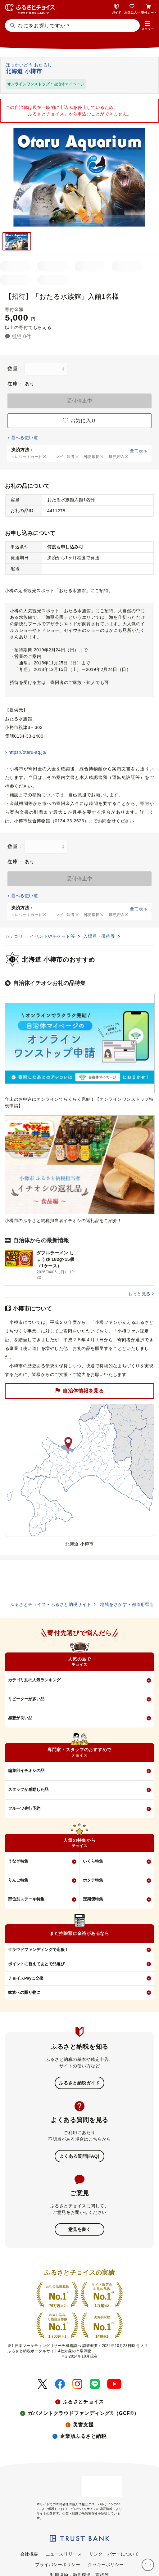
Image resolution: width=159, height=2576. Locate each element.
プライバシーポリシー (57, 2564)
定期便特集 (93, 1899)
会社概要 (29, 2553)
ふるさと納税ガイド (79, 2082)
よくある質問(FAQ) (79, 2156)
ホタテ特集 (93, 1880)
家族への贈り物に (24, 1992)
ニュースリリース (64, 2553)
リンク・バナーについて (114, 2553)
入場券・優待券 (99, 936)
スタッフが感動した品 (28, 1789)
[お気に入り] (148, 2565)
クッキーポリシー (106, 2564)
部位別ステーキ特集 (26, 1899)
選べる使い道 (24, 437)
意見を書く (79, 2229)
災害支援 (83, 2424)
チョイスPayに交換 (25, 1978)
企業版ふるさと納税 (83, 2436)
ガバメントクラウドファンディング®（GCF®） (83, 2413)
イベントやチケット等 (53, 936)
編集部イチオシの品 (26, 1770)
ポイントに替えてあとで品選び (36, 1964)
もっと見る (139, 1293)
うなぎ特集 (18, 1861)
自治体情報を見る (79, 1391)
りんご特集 (18, 1880)
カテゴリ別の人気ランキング (34, 1680)
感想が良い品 (20, 1717)
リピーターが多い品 (26, 1699)
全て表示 (139, 450)
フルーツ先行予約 (24, 1808)
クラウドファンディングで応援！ (38, 1949)
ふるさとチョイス (83, 2401)
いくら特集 (93, 1861)
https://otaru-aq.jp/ (27, 752)
